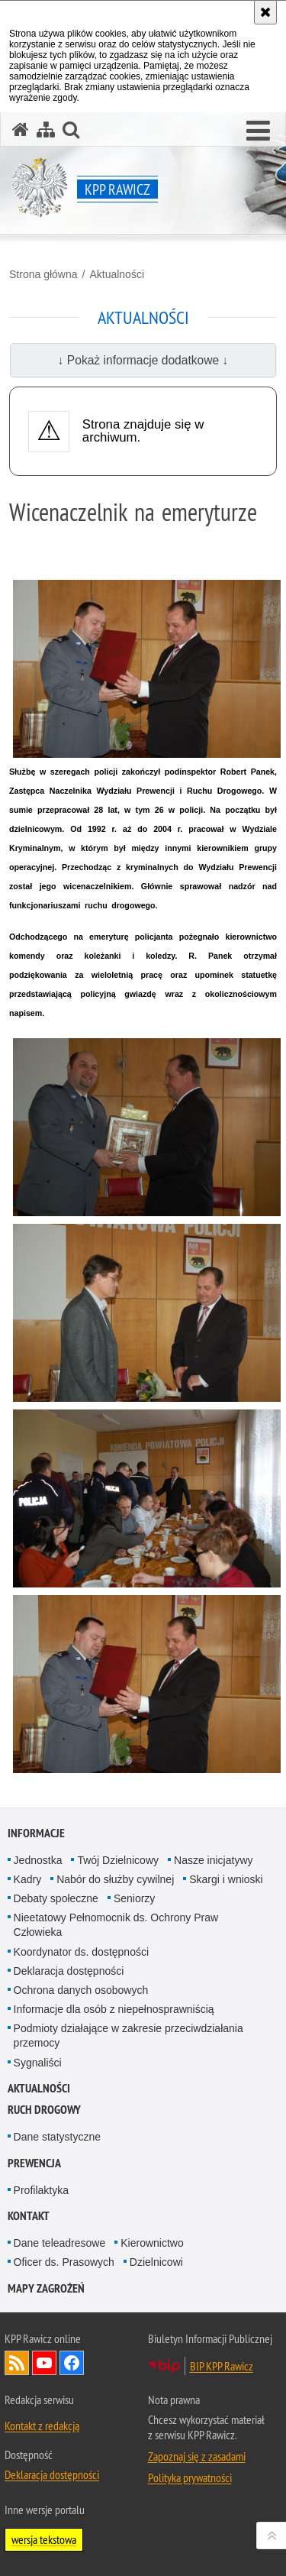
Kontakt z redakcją (42, 2425)
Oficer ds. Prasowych (64, 2262)
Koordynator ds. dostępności (81, 1952)
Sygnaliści (38, 2063)
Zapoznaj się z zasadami (197, 2456)
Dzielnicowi (156, 2262)
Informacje (36, 1833)
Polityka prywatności (190, 2477)
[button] (258, 131)
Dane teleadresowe (60, 2243)
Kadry (28, 1879)
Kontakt (29, 2216)
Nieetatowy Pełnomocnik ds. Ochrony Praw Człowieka (116, 1924)
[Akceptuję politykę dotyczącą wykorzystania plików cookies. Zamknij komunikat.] (265, 12)
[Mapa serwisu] (46, 129)
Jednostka (38, 1860)
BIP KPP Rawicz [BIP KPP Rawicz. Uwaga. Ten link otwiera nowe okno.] (221, 2366)
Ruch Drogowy (44, 2110)
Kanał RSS (17, 2363)
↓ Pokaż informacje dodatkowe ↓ (143, 360)
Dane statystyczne (57, 2137)
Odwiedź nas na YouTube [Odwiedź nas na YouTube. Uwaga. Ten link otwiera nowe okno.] (44, 2363)
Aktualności (116, 274)
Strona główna (43, 274)
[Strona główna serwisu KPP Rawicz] (20, 129)
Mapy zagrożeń (46, 2288)
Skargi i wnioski (225, 1879)
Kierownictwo (152, 2243)
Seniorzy (134, 1898)
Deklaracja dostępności (69, 1971)
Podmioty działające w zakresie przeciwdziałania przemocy (128, 2035)
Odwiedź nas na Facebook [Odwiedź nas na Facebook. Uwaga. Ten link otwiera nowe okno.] (71, 2363)
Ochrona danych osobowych (81, 1990)
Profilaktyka (41, 2190)
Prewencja (34, 2163)
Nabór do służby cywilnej (115, 1879)
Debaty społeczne (56, 1898)
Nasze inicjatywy (213, 1860)
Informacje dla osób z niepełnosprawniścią (114, 2009)
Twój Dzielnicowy (118, 1860)
